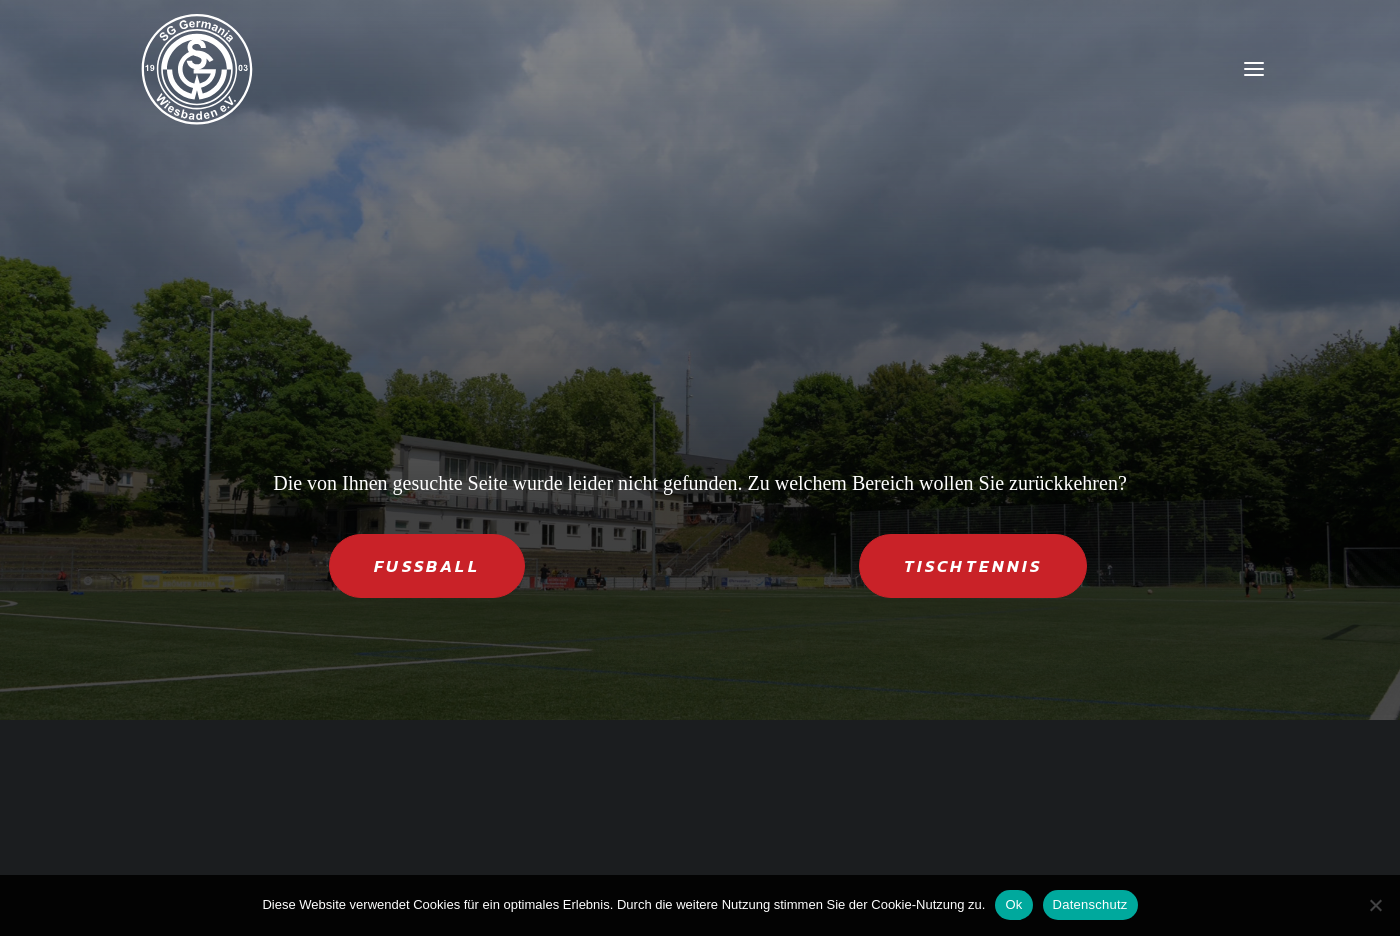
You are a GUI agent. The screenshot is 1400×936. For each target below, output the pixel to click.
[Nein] (1375, 905)
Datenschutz (1090, 904)
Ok (1013, 904)
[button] (1254, 69)
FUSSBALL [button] (427, 566)
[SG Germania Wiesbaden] (197, 69)
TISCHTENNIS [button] (973, 566)
